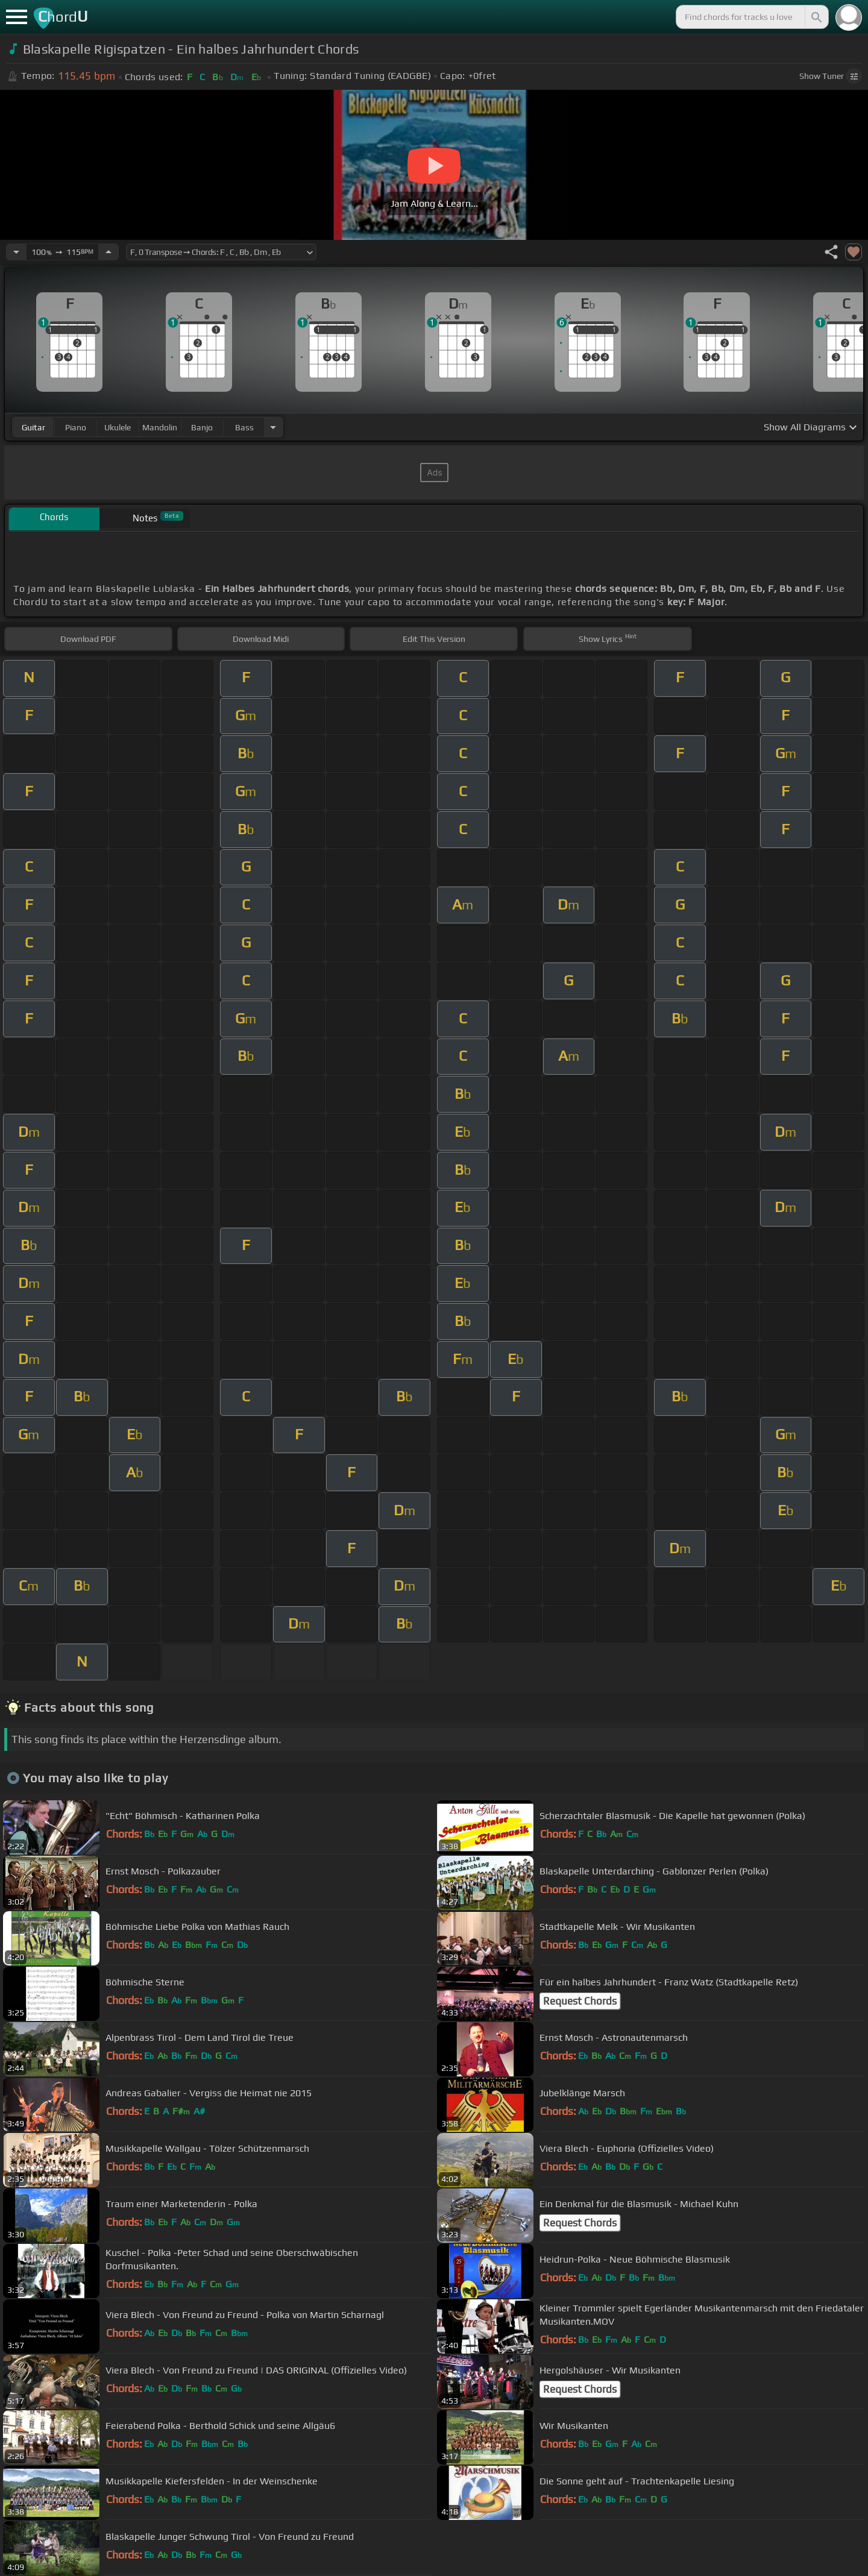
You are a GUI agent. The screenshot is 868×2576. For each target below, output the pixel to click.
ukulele (117, 427)
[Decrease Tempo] (16, 251)
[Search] (815, 17)
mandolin (159, 427)
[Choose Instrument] (273, 427)
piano (75, 427)
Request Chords (580, 2001)
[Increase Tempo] (108, 251)
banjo (202, 427)
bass (244, 427)
